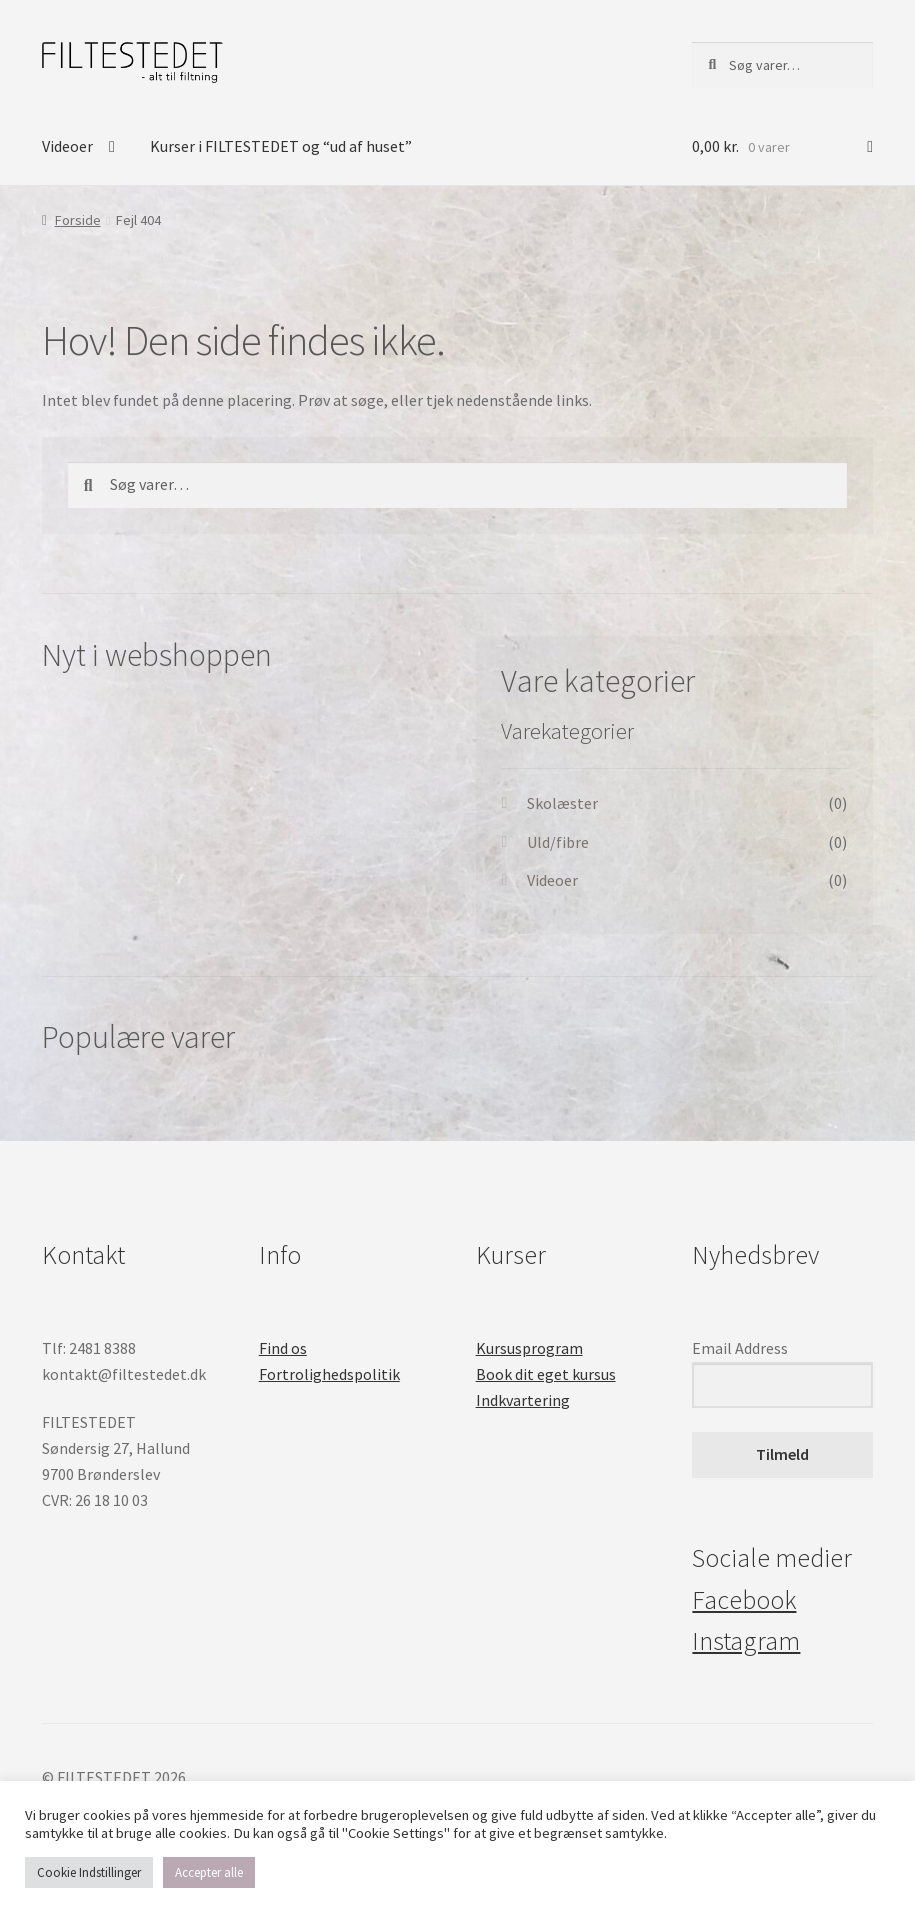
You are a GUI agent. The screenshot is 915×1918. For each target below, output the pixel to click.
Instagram (746, 1641)
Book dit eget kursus (546, 1374)
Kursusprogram (529, 1348)
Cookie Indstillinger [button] (89, 1872)
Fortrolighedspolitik (329, 1374)
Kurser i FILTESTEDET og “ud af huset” (281, 146)
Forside (78, 220)
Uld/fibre (558, 842)
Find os (283, 1348)
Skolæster (562, 803)
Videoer (67, 146)
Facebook (744, 1600)
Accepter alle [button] (209, 1872)
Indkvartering (523, 1400)
